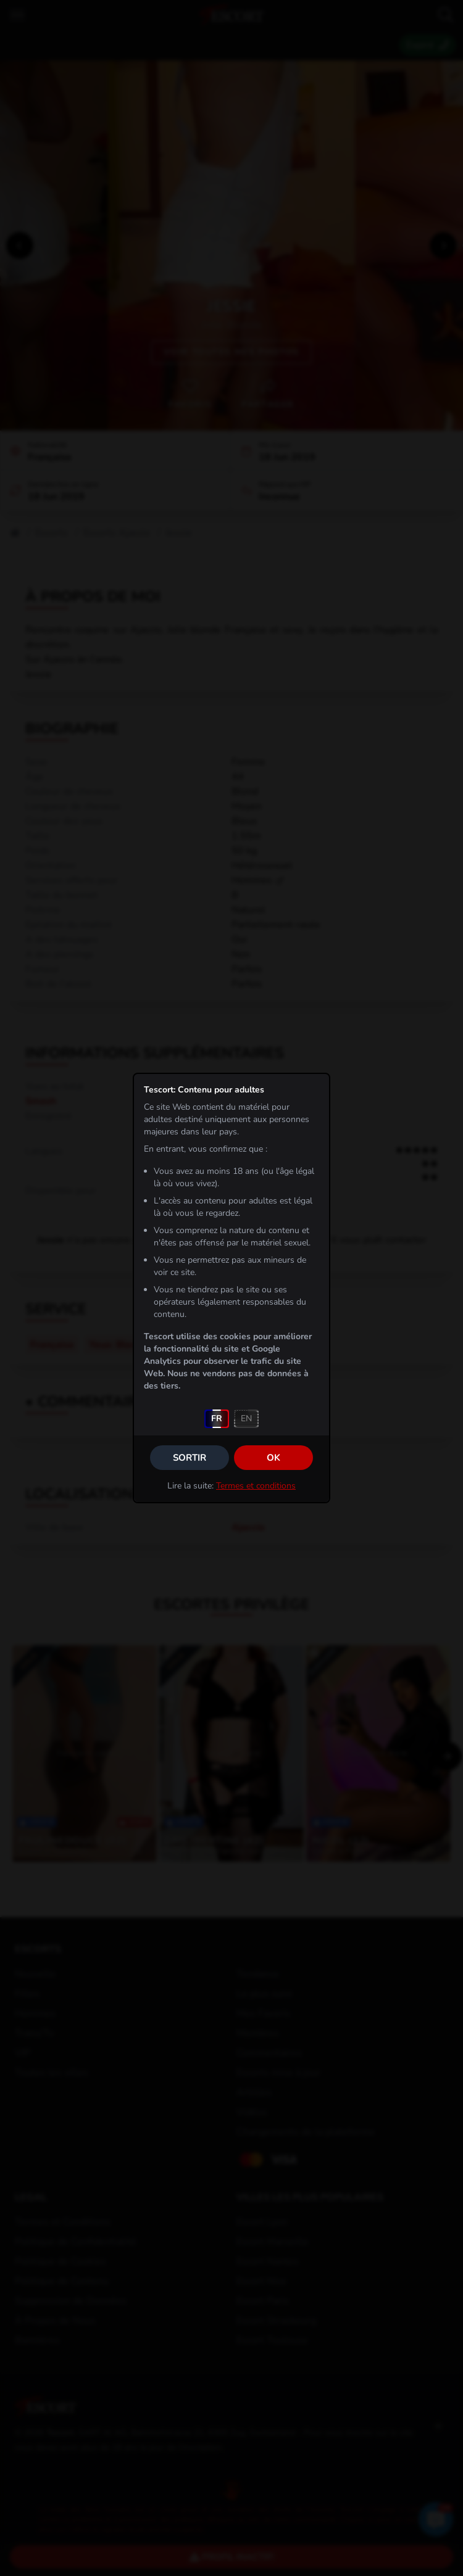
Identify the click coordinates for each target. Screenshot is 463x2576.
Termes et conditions (256, 1486)
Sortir (189, 1457)
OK (273, 1457)
